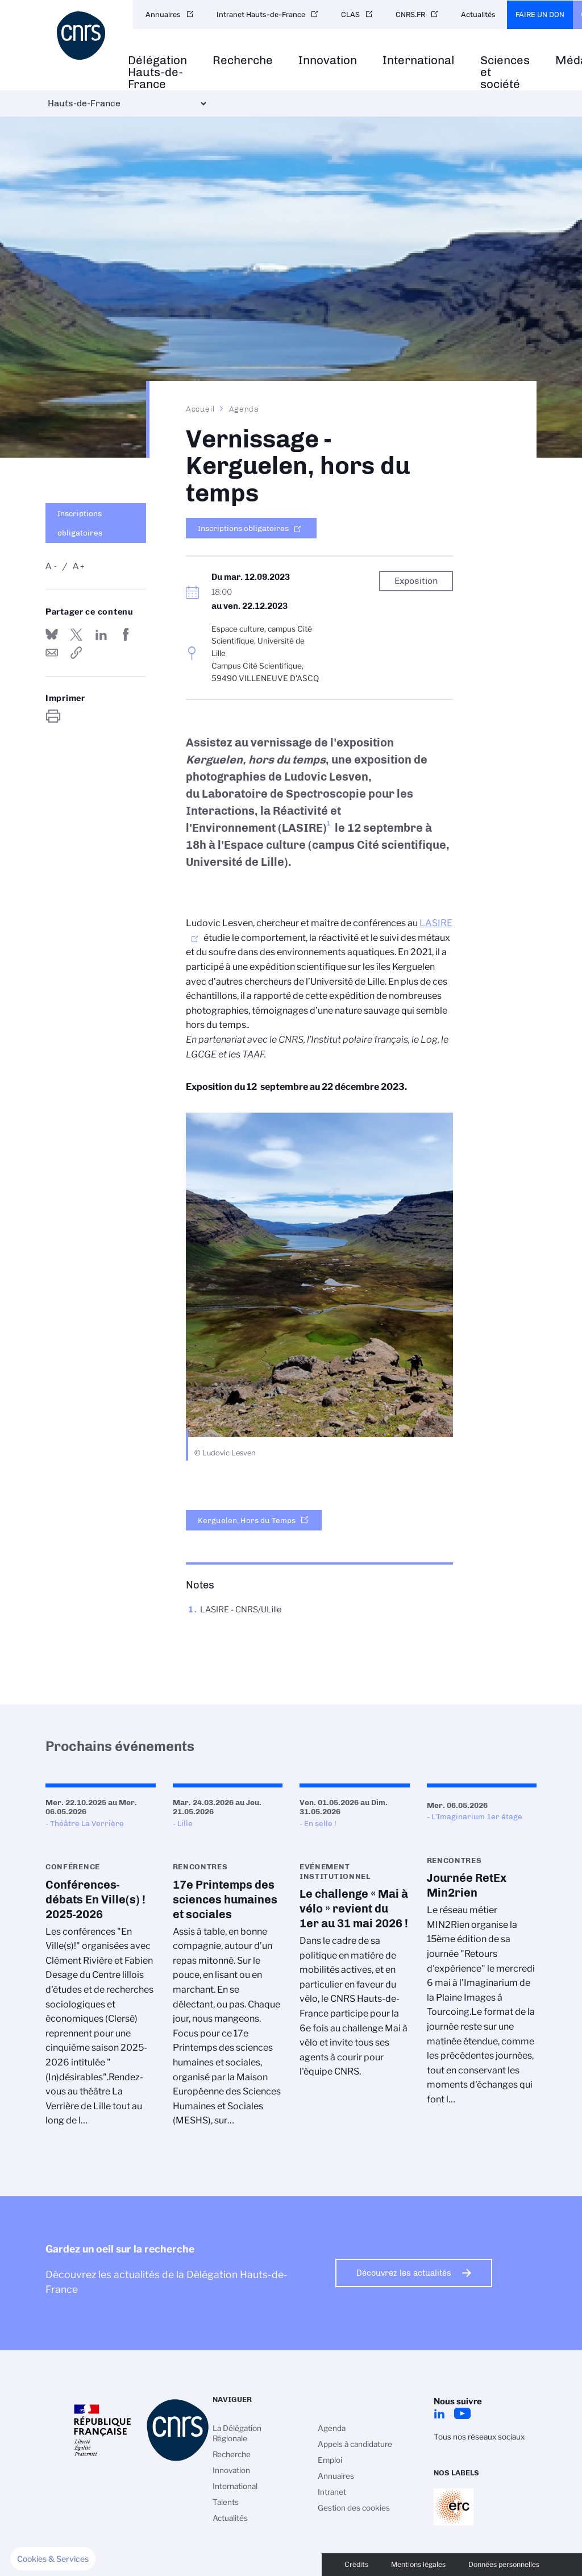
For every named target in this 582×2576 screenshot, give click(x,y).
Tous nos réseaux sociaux (479, 2436)
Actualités (478, 14)
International (419, 61)
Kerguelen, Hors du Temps (247, 1520)
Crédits (356, 2564)
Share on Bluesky (51, 634)
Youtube (462, 2413)
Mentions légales (418, 2564)
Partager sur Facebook (125, 634)
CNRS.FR (410, 14)
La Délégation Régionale (237, 2433)
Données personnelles (503, 2564)
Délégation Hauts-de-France (157, 72)
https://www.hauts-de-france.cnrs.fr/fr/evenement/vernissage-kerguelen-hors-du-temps (76, 652)
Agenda (244, 408)
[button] (52, 2559)
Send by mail (51, 652)
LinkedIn (439, 2413)
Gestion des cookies (354, 2507)
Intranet (332, 2491)
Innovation (327, 61)
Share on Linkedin (101, 634)
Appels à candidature (355, 2444)
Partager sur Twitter (76, 634)
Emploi (330, 2460)
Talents (226, 2502)
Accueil (200, 408)
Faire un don (540, 14)
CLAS (350, 14)
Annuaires (163, 14)
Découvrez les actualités (403, 2273)
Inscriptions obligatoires (79, 523)
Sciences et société (505, 72)
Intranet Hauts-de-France (261, 14)
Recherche (243, 61)
